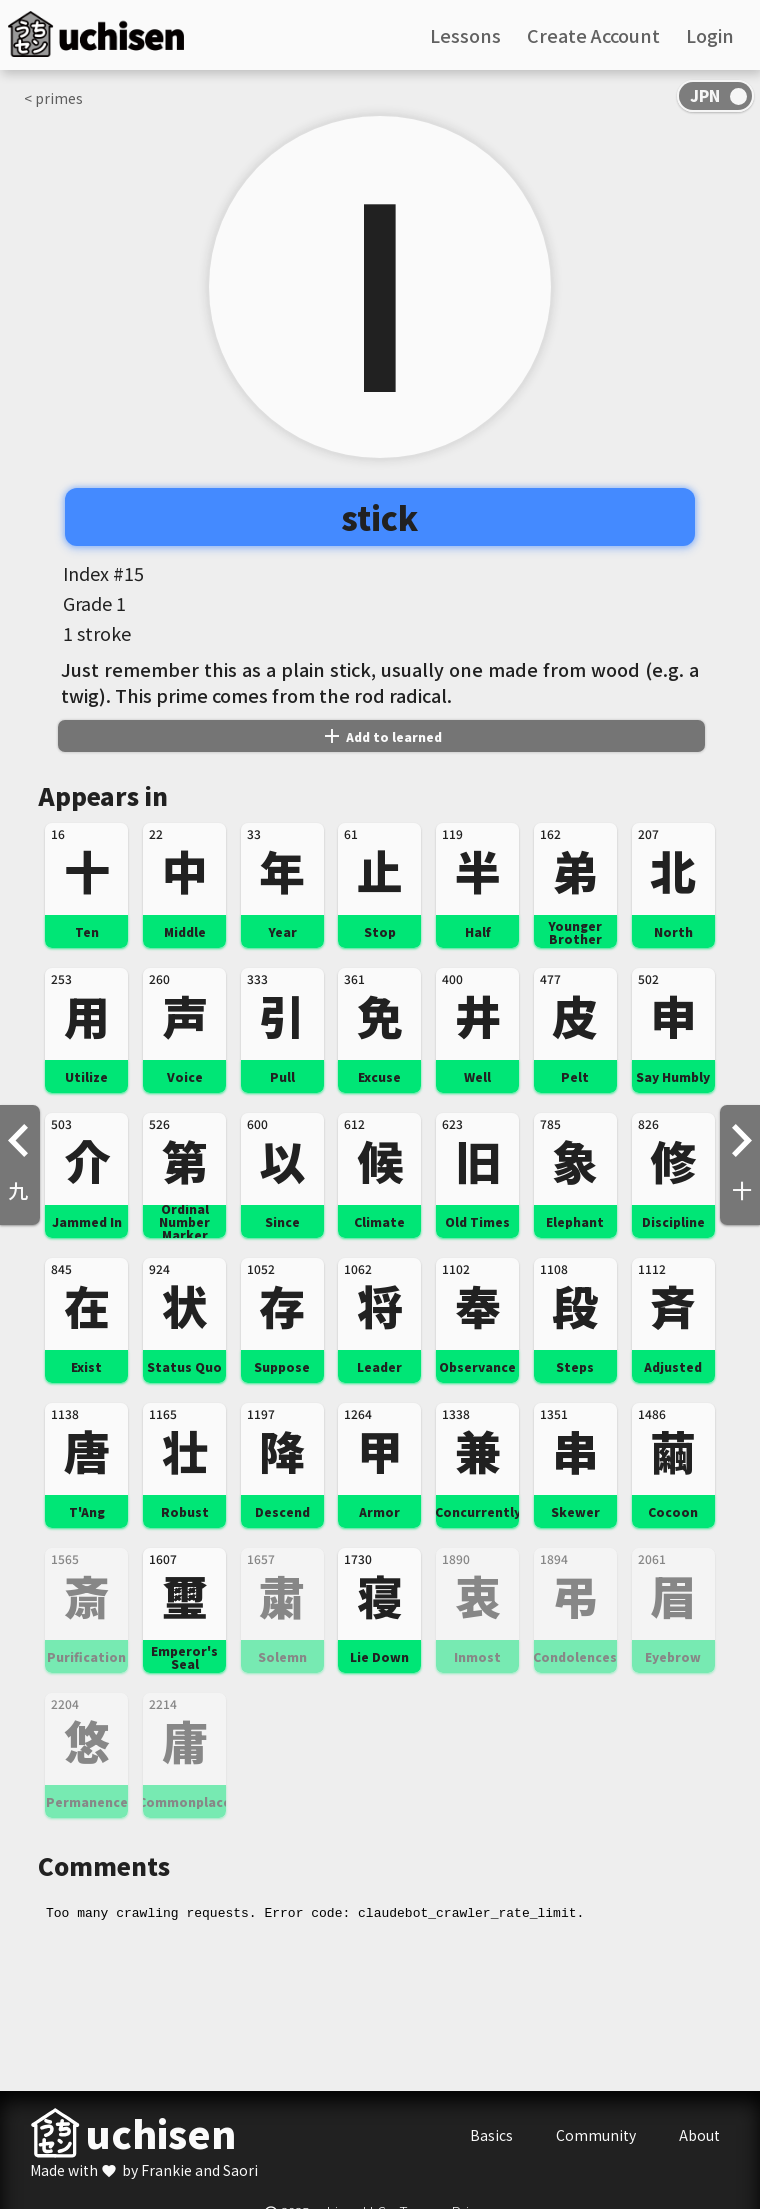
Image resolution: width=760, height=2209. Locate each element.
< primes (53, 98)
